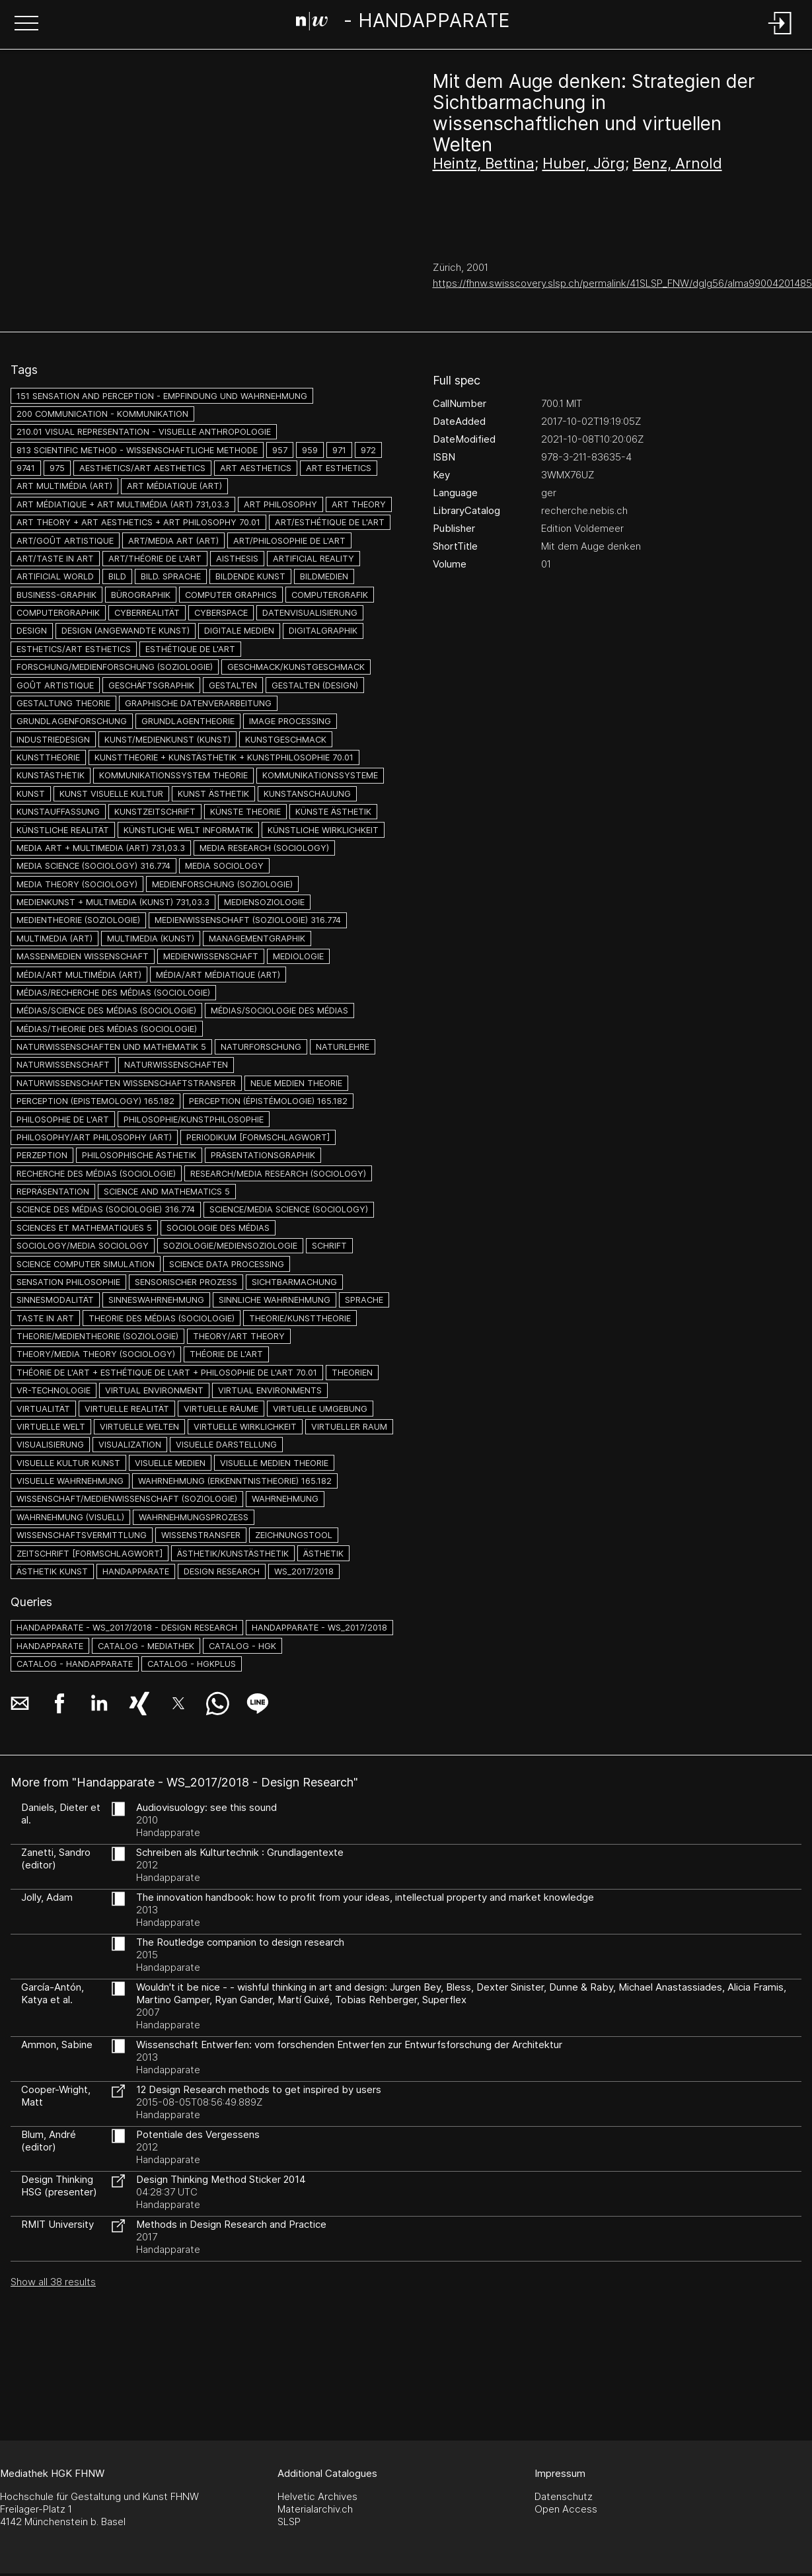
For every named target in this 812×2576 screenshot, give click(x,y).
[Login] (780, 35)
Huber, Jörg (583, 163)
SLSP (289, 2521)
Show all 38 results (53, 2281)
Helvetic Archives (317, 2496)
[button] (26, 24)
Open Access (566, 2509)
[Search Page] (403, 23)
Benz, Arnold (677, 163)
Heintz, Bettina (484, 163)
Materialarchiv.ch (315, 2509)
